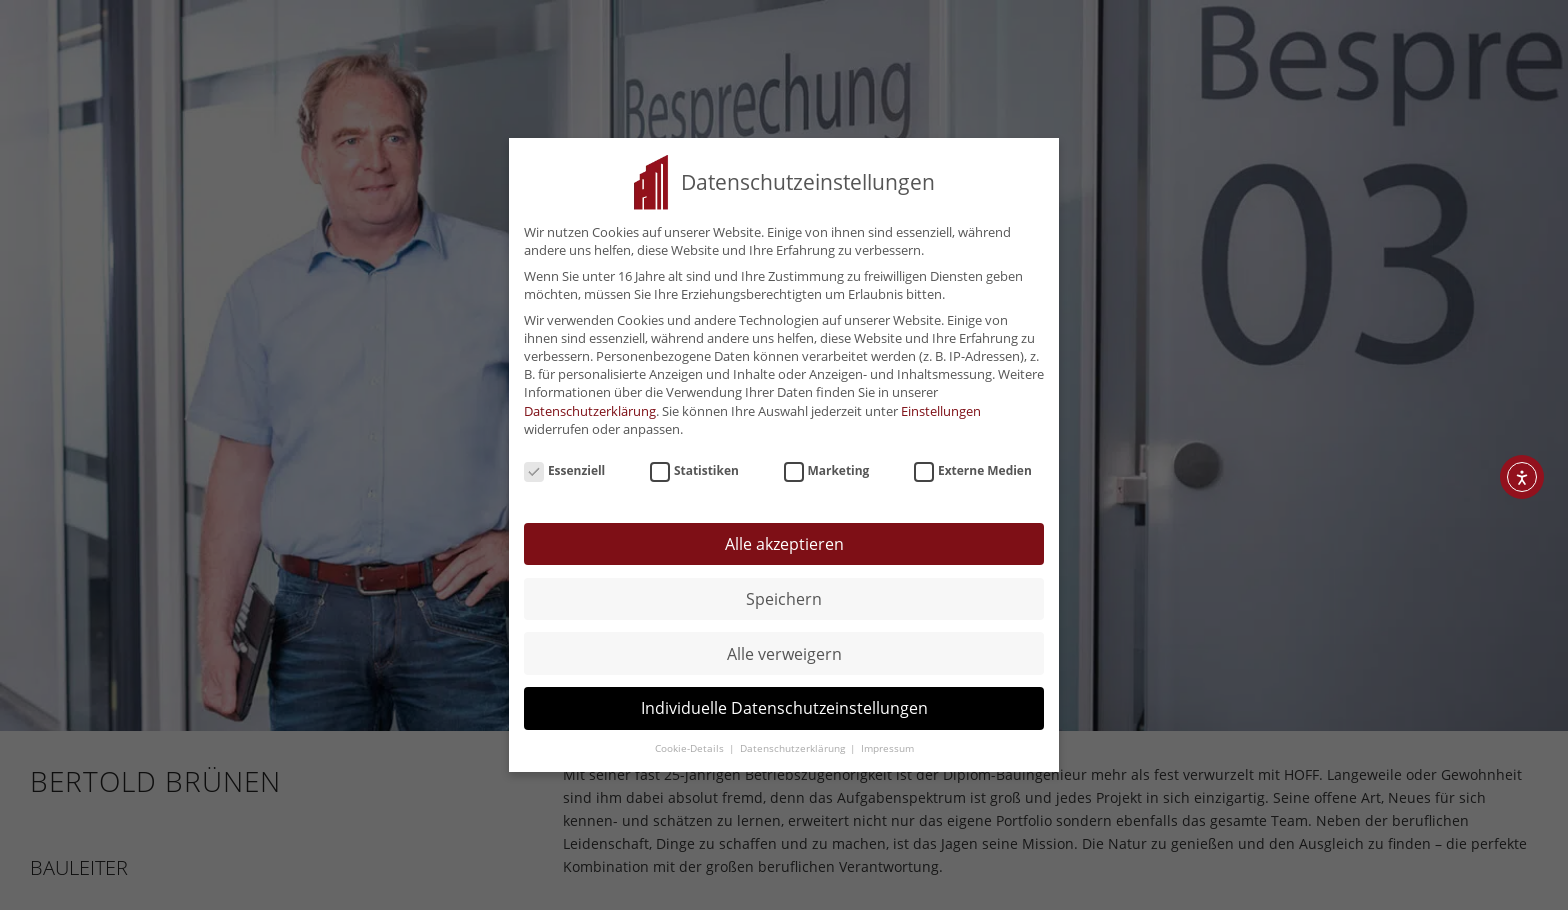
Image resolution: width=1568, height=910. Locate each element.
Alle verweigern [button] (784, 647)
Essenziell (564, 464)
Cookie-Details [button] (691, 741)
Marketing (827, 464)
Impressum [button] (887, 741)
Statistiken (694, 464)
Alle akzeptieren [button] (784, 537)
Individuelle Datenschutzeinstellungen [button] (784, 702)
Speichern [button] (784, 592)
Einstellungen (941, 404)
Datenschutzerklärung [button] (794, 741)
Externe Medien (973, 464)
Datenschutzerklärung (590, 404)
